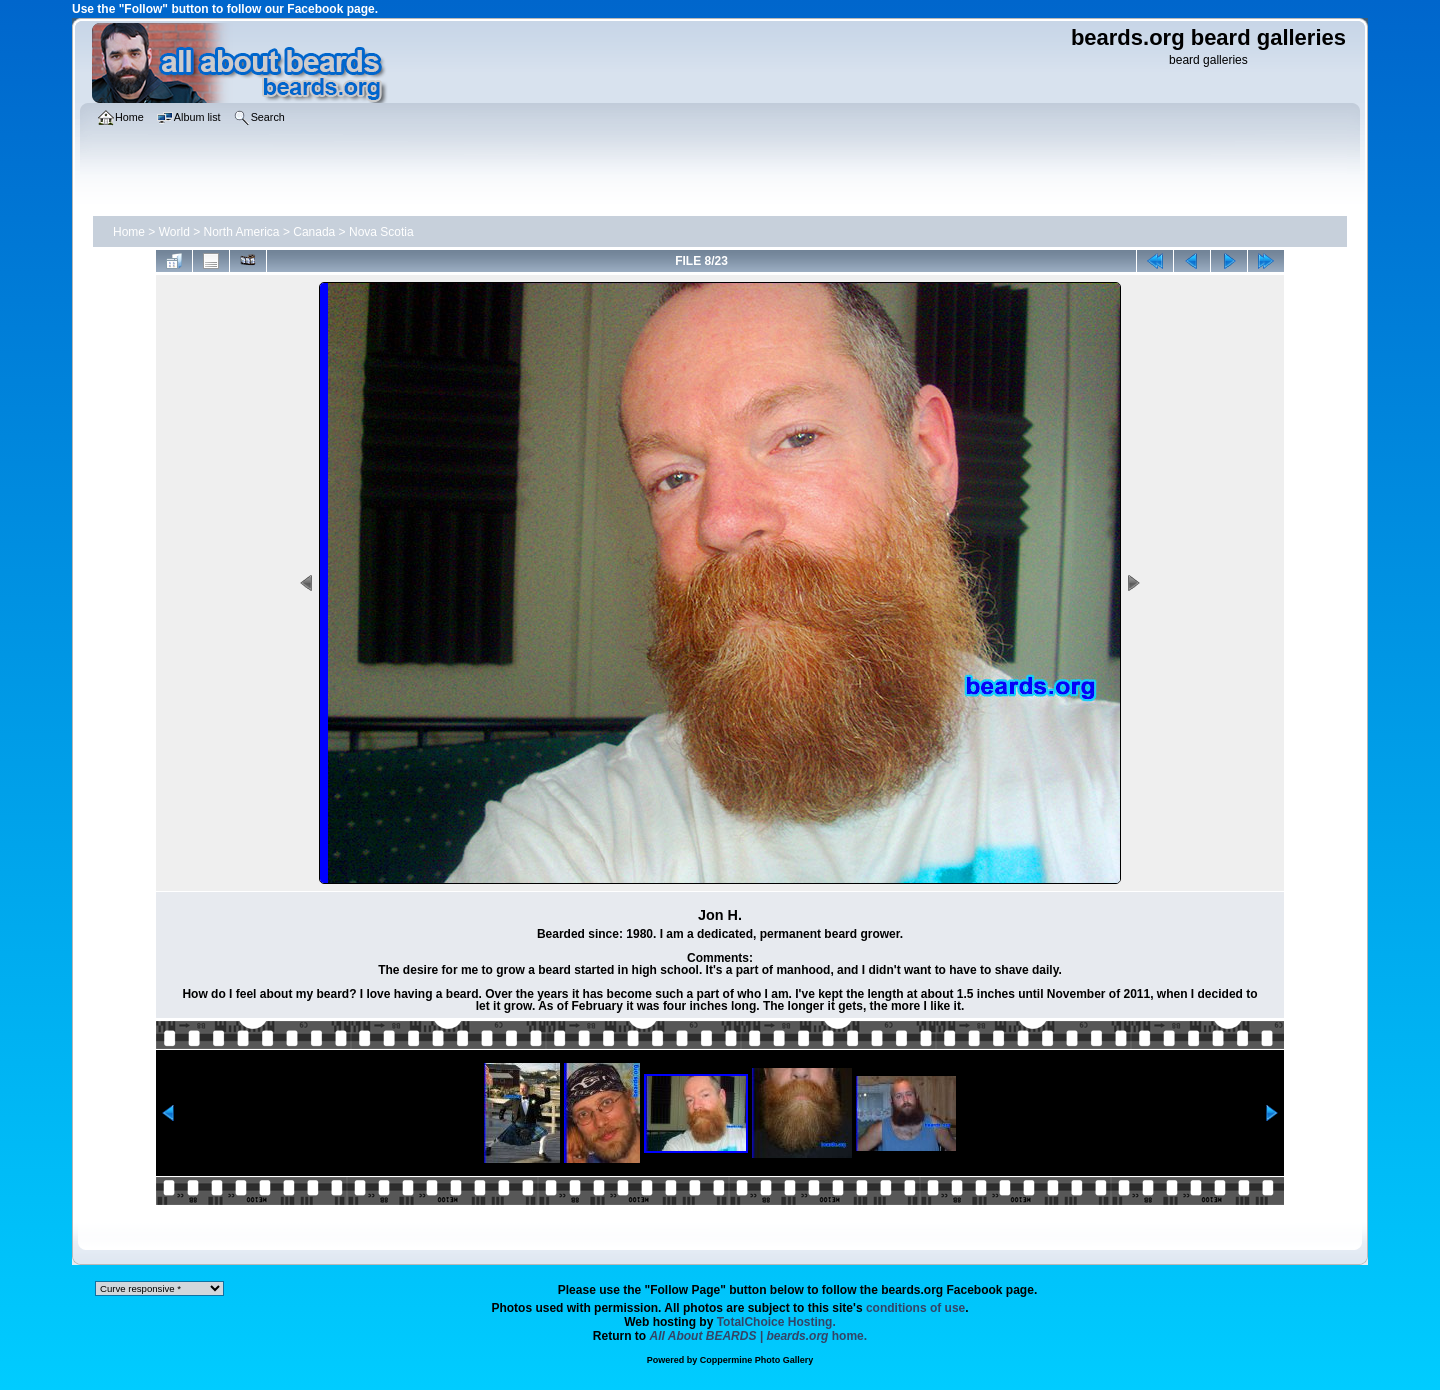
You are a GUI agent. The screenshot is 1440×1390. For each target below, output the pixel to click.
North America (242, 232)
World (174, 232)
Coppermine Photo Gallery (757, 1360)
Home (129, 232)
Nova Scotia (381, 232)
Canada (314, 232)
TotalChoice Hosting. (776, 1322)
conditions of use (915, 1308)
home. (759, 1336)
